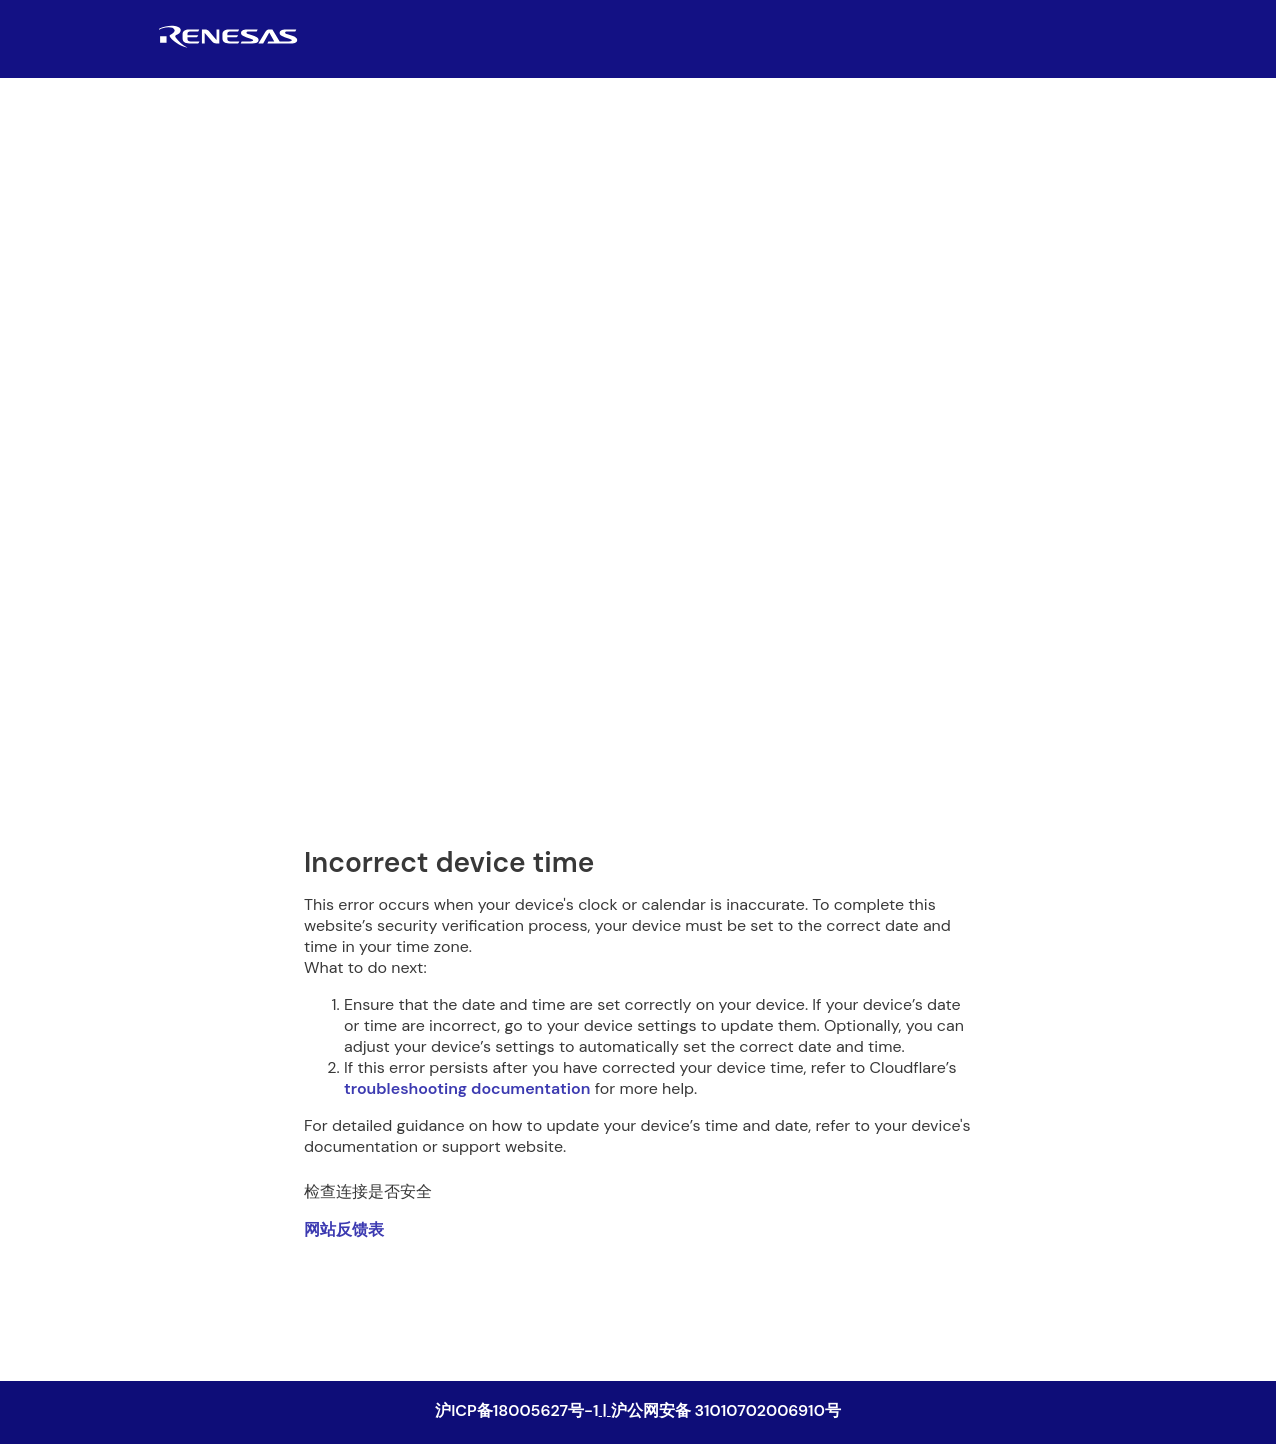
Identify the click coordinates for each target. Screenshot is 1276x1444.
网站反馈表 (344, 1229)
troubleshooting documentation (467, 1088)
